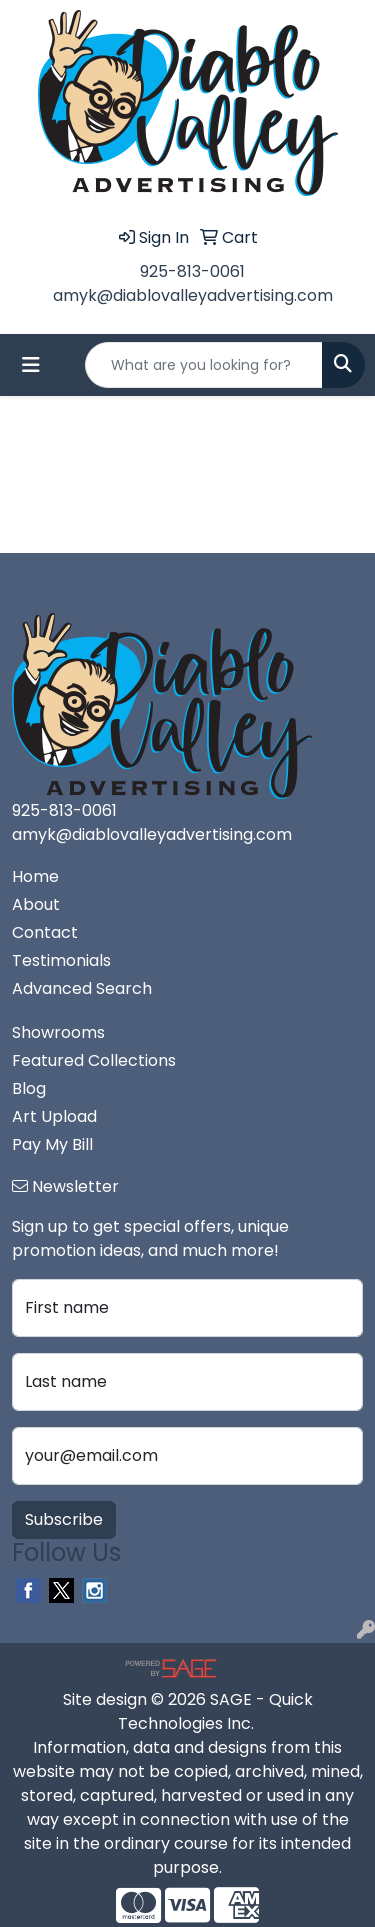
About (36, 904)
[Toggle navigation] (31, 365)
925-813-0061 (192, 271)
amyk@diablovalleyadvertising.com (193, 295)
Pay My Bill (52, 1144)
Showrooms (58, 1032)
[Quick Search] (204, 365)
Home (35, 876)
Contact (45, 932)
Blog (29, 1088)
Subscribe (64, 1519)
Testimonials (61, 960)
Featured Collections (94, 1060)
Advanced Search (82, 988)
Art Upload (54, 1116)
